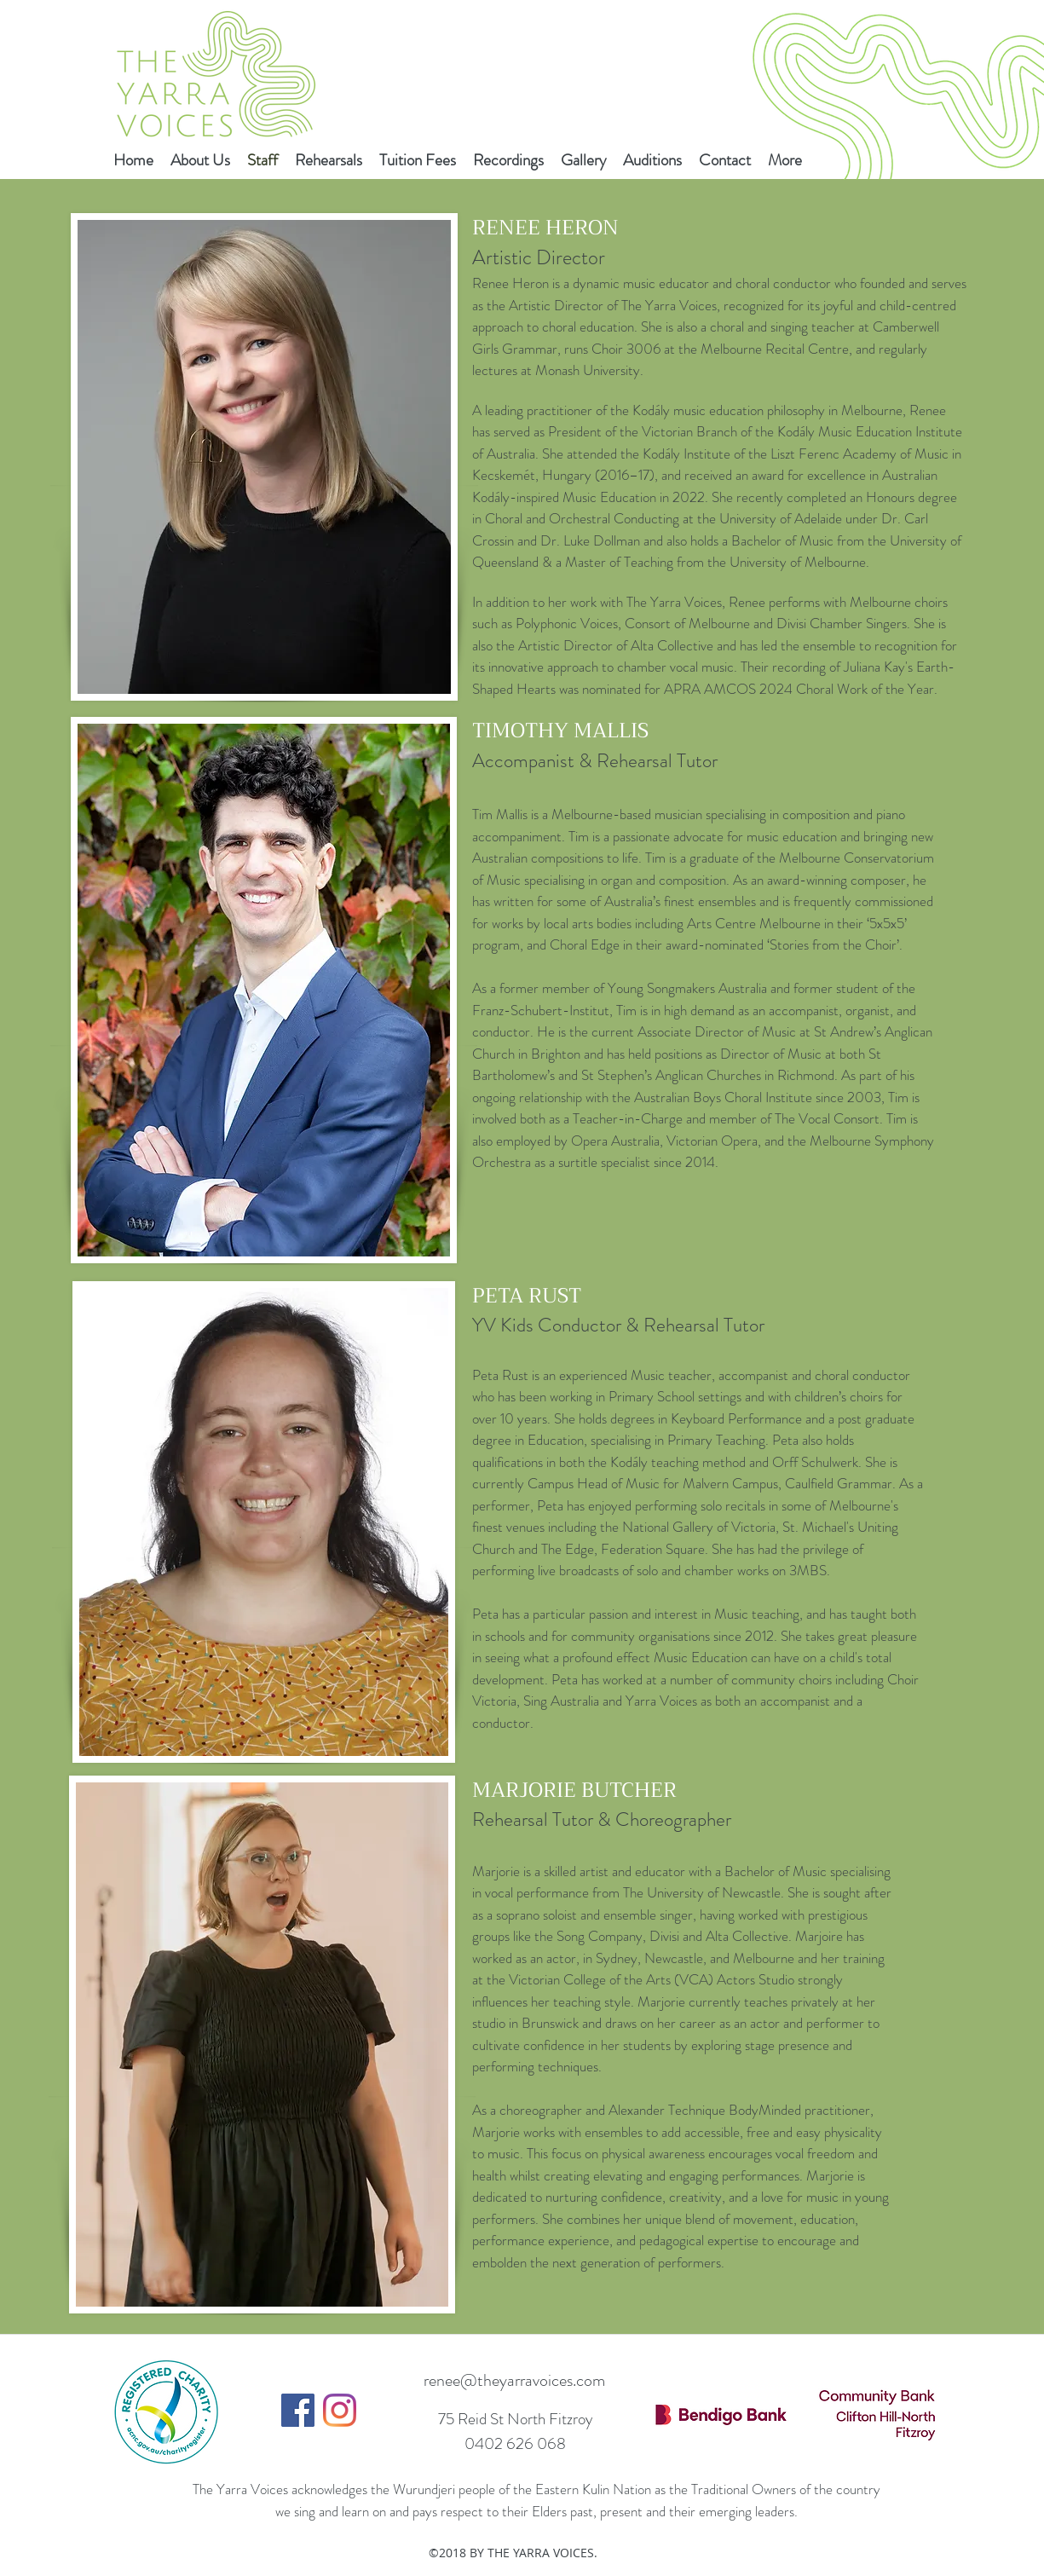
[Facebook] (297, 2410)
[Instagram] (339, 2410)
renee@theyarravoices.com (514, 2380)
